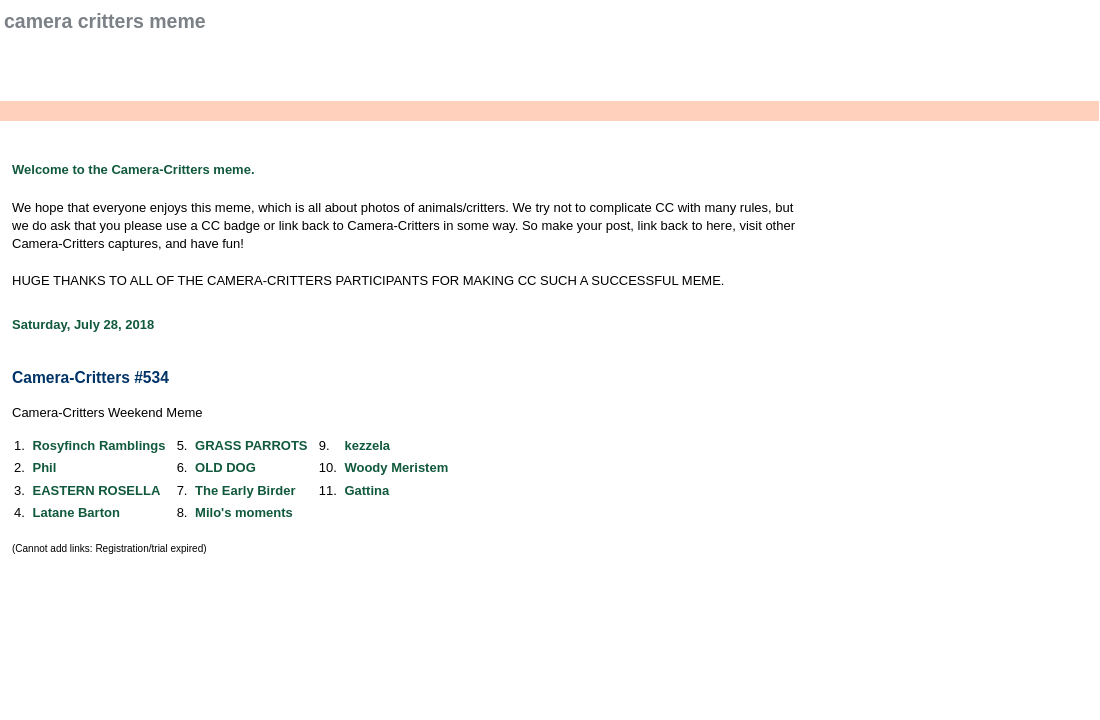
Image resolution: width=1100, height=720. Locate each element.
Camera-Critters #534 (90, 377)
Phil (44, 467)
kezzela (367, 445)
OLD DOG (225, 467)
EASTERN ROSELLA (96, 490)
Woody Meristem (396, 467)
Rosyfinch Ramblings (98, 445)
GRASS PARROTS (251, 445)
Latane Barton (75, 512)
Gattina (366, 490)
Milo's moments (244, 512)
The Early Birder (245, 490)
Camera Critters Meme (105, 21)
